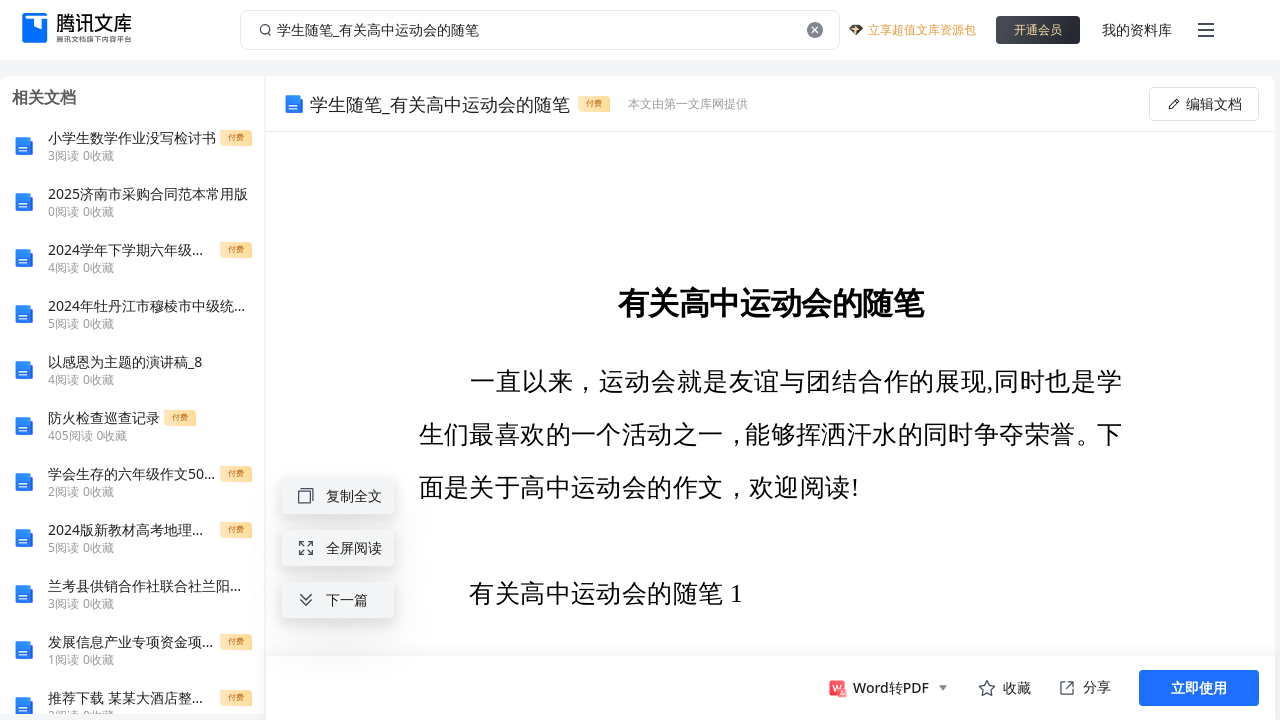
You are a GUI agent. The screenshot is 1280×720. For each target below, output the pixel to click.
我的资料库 (1137, 29)
